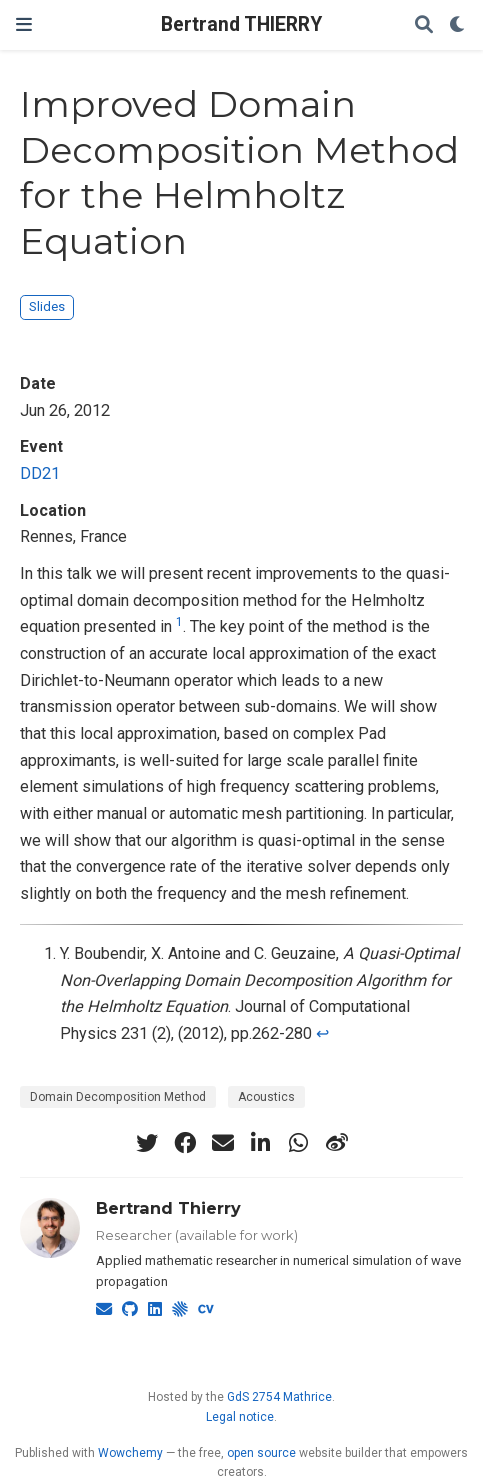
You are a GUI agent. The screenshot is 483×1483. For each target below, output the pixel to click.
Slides (47, 306)
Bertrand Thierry (168, 1208)
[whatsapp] (299, 1143)
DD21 (40, 473)
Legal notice (240, 1417)
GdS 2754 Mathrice (279, 1397)
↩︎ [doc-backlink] (322, 1033)
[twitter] (147, 1143)
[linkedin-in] (261, 1143)
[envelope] (223, 1143)
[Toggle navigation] (24, 24)
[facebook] (185, 1143)
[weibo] (337, 1143)
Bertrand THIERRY (241, 24)
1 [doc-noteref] (179, 622)
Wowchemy (130, 1453)
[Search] (424, 25)
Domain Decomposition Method (118, 1097)
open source (261, 1453)
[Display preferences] (458, 25)
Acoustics (266, 1097)
